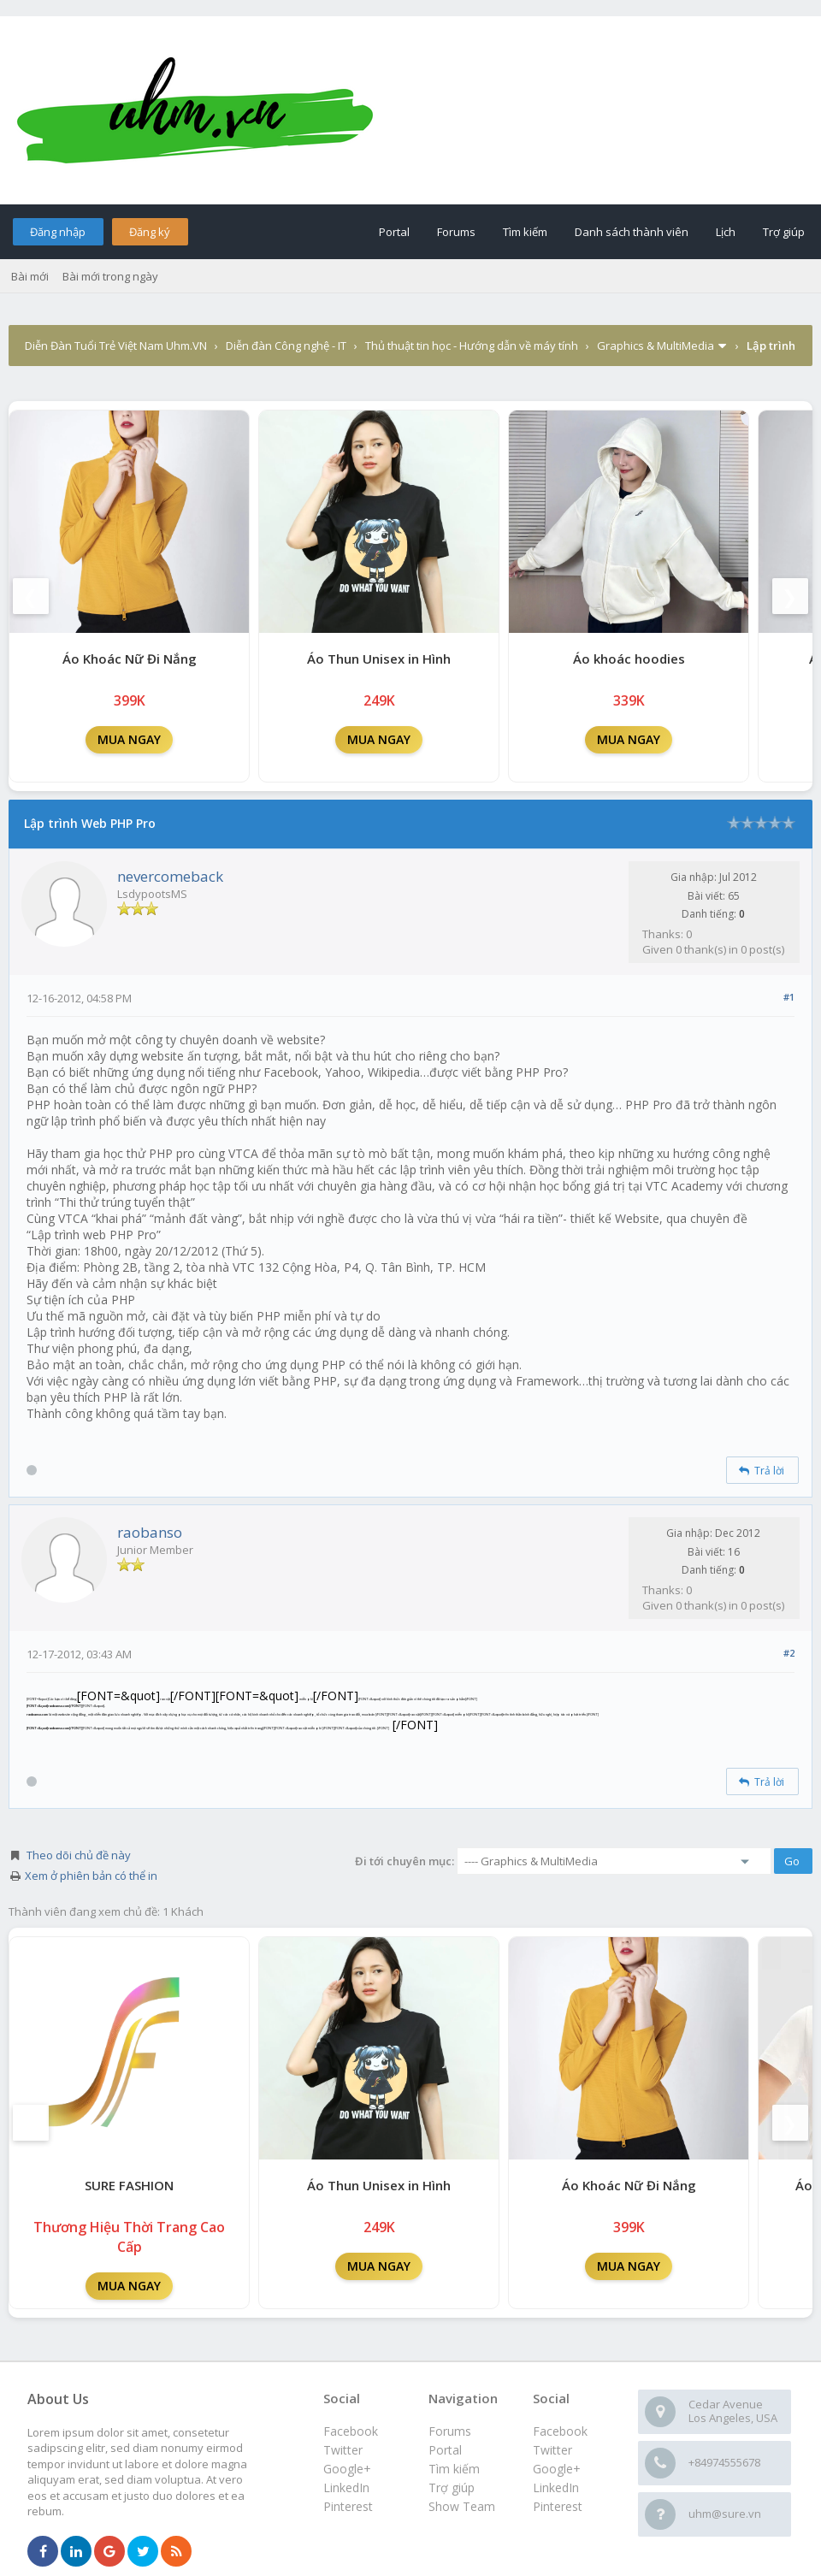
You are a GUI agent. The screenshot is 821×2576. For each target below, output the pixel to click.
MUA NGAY (129, 739)
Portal (394, 231)
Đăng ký (149, 231)
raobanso (149, 1532)
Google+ (557, 2469)
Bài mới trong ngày (110, 276)
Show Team (461, 2506)
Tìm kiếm (525, 231)
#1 (788, 996)
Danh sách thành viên (631, 231)
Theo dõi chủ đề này (79, 1855)
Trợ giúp (784, 231)
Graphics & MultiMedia (655, 345)
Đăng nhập (58, 231)
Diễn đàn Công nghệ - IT (286, 345)
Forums (456, 231)
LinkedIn (556, 2487)
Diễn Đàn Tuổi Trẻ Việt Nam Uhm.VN (116, 345)
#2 (788, 1652)
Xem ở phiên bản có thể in (91, 1875)
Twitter (552, 2450)
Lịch (725, 231)
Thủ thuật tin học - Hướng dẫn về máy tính (471, 345)
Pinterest (557, 2506)
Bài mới (30, 276)
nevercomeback (170, 876)
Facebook (560, 2431)
